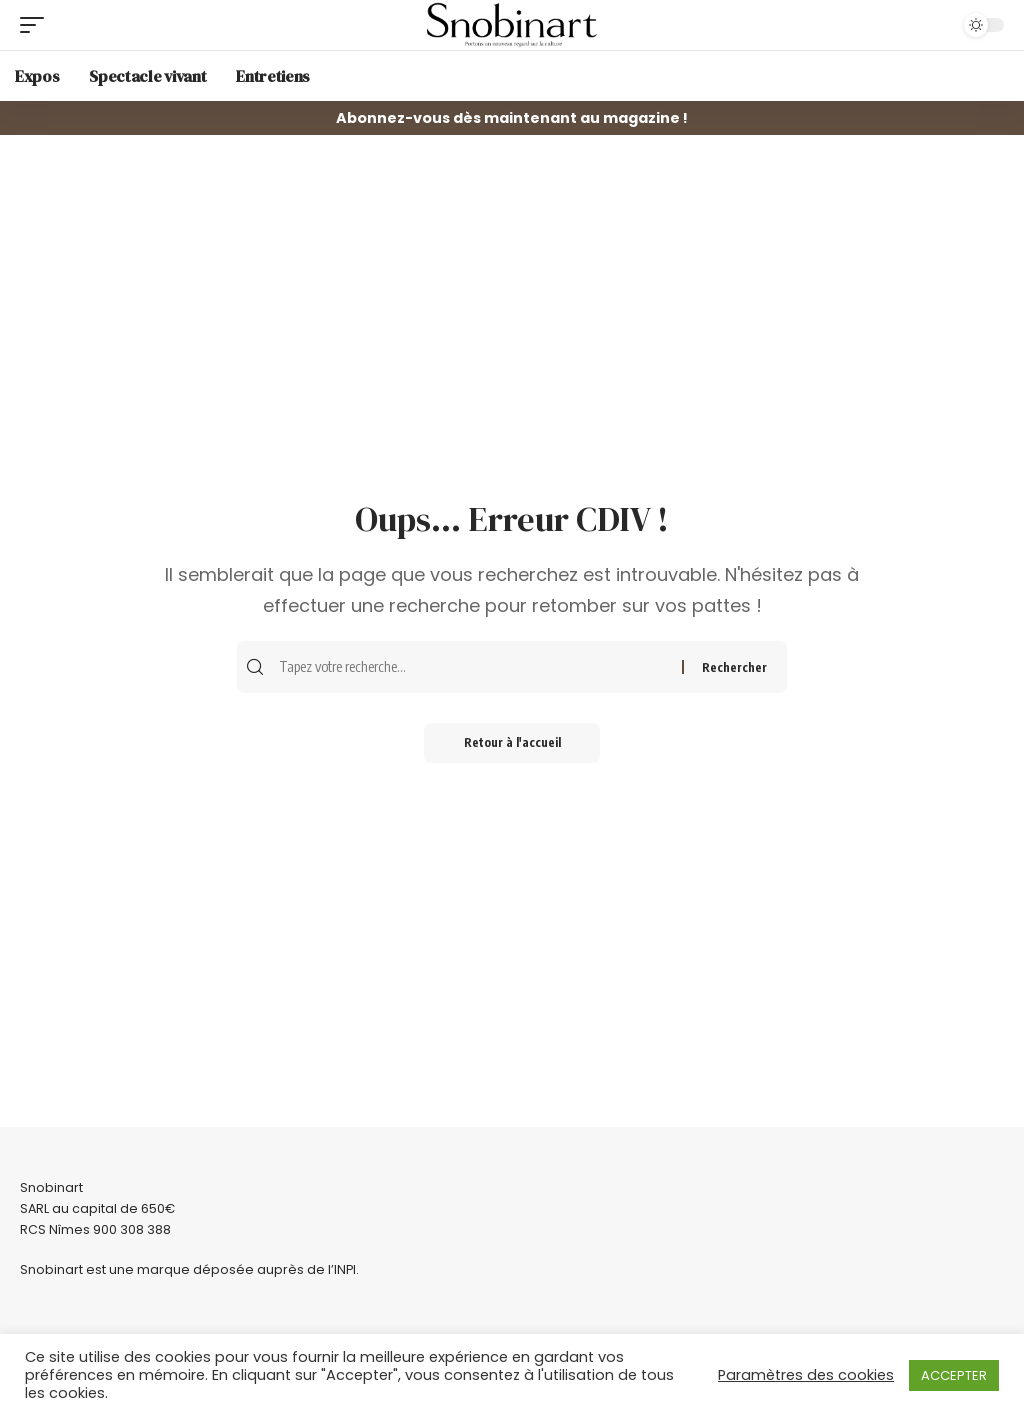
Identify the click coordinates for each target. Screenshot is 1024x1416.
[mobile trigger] (37, 25)
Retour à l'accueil (512, 742)
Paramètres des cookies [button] (806, 1375)
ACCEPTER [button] (954, 1375)
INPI (345, 1269)
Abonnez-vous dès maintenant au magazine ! (512, 118)
